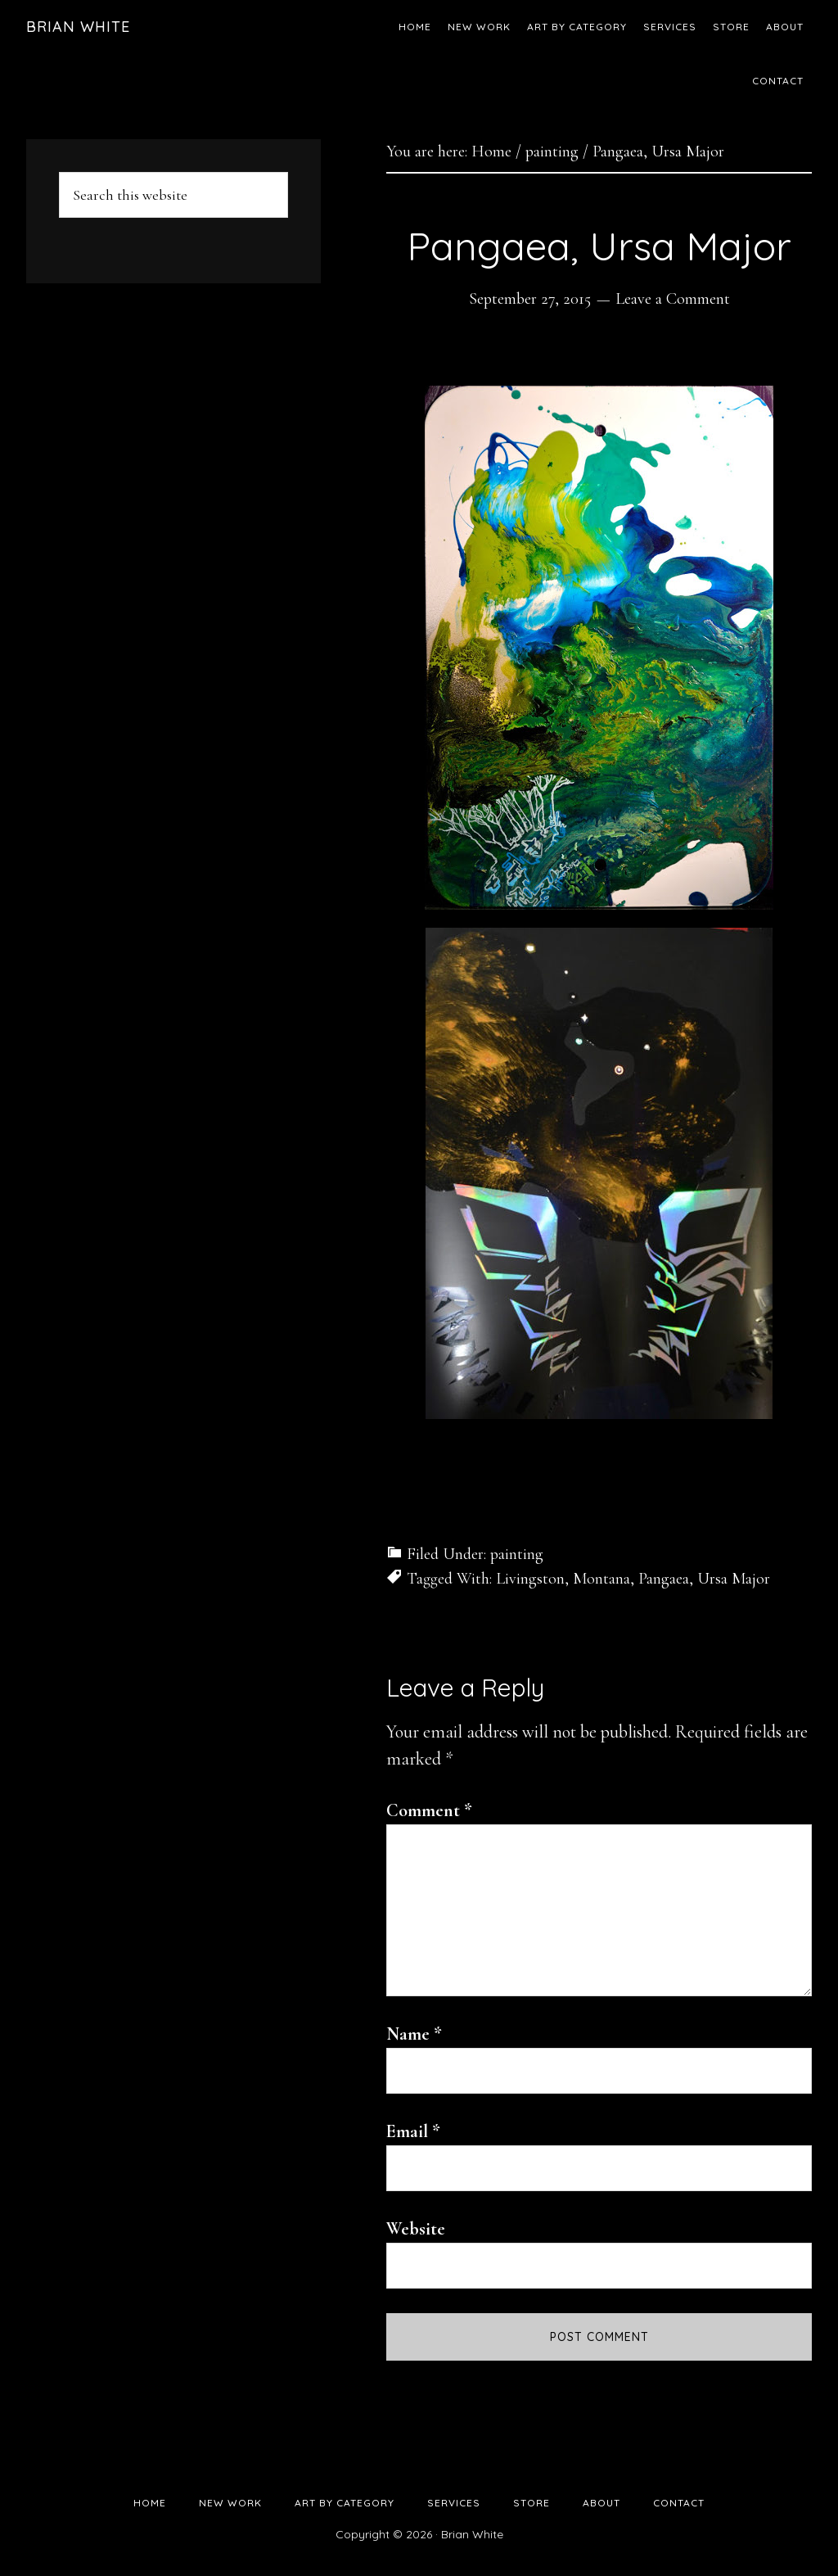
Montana (601, 1579)
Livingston (530, 1579)
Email (413, 2131)
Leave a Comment (672, 299)
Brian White (78, 26)
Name (414, 2034)
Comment (429, 1810)
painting (516, 1554)
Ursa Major (733, 1579)
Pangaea (663, 1579)
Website (415, 2228)
